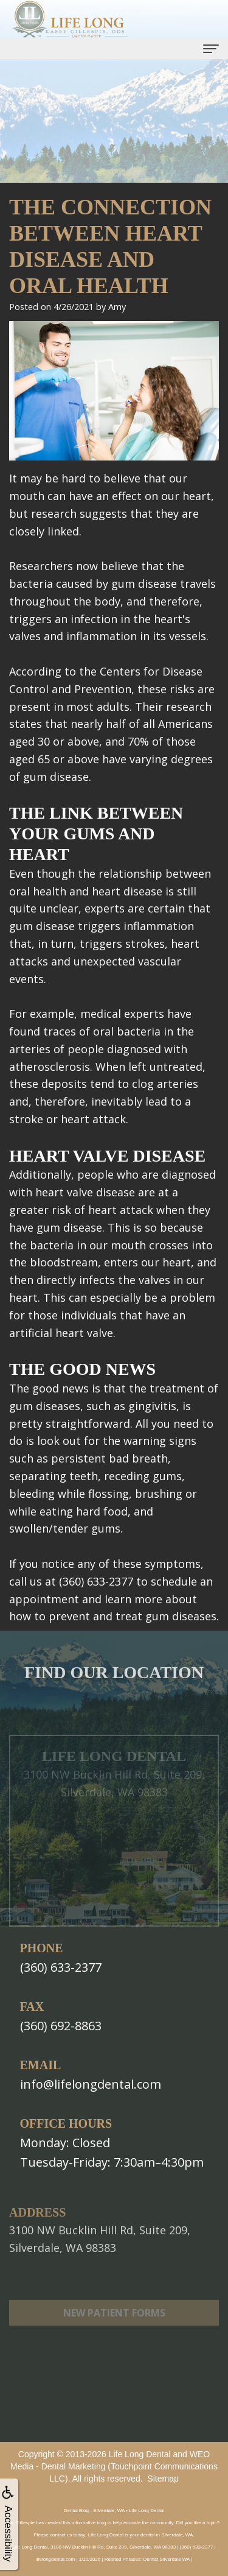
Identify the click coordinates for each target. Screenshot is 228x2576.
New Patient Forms (114, 2328)
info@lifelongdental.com (90, 2084)
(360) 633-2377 (61, 1967)
